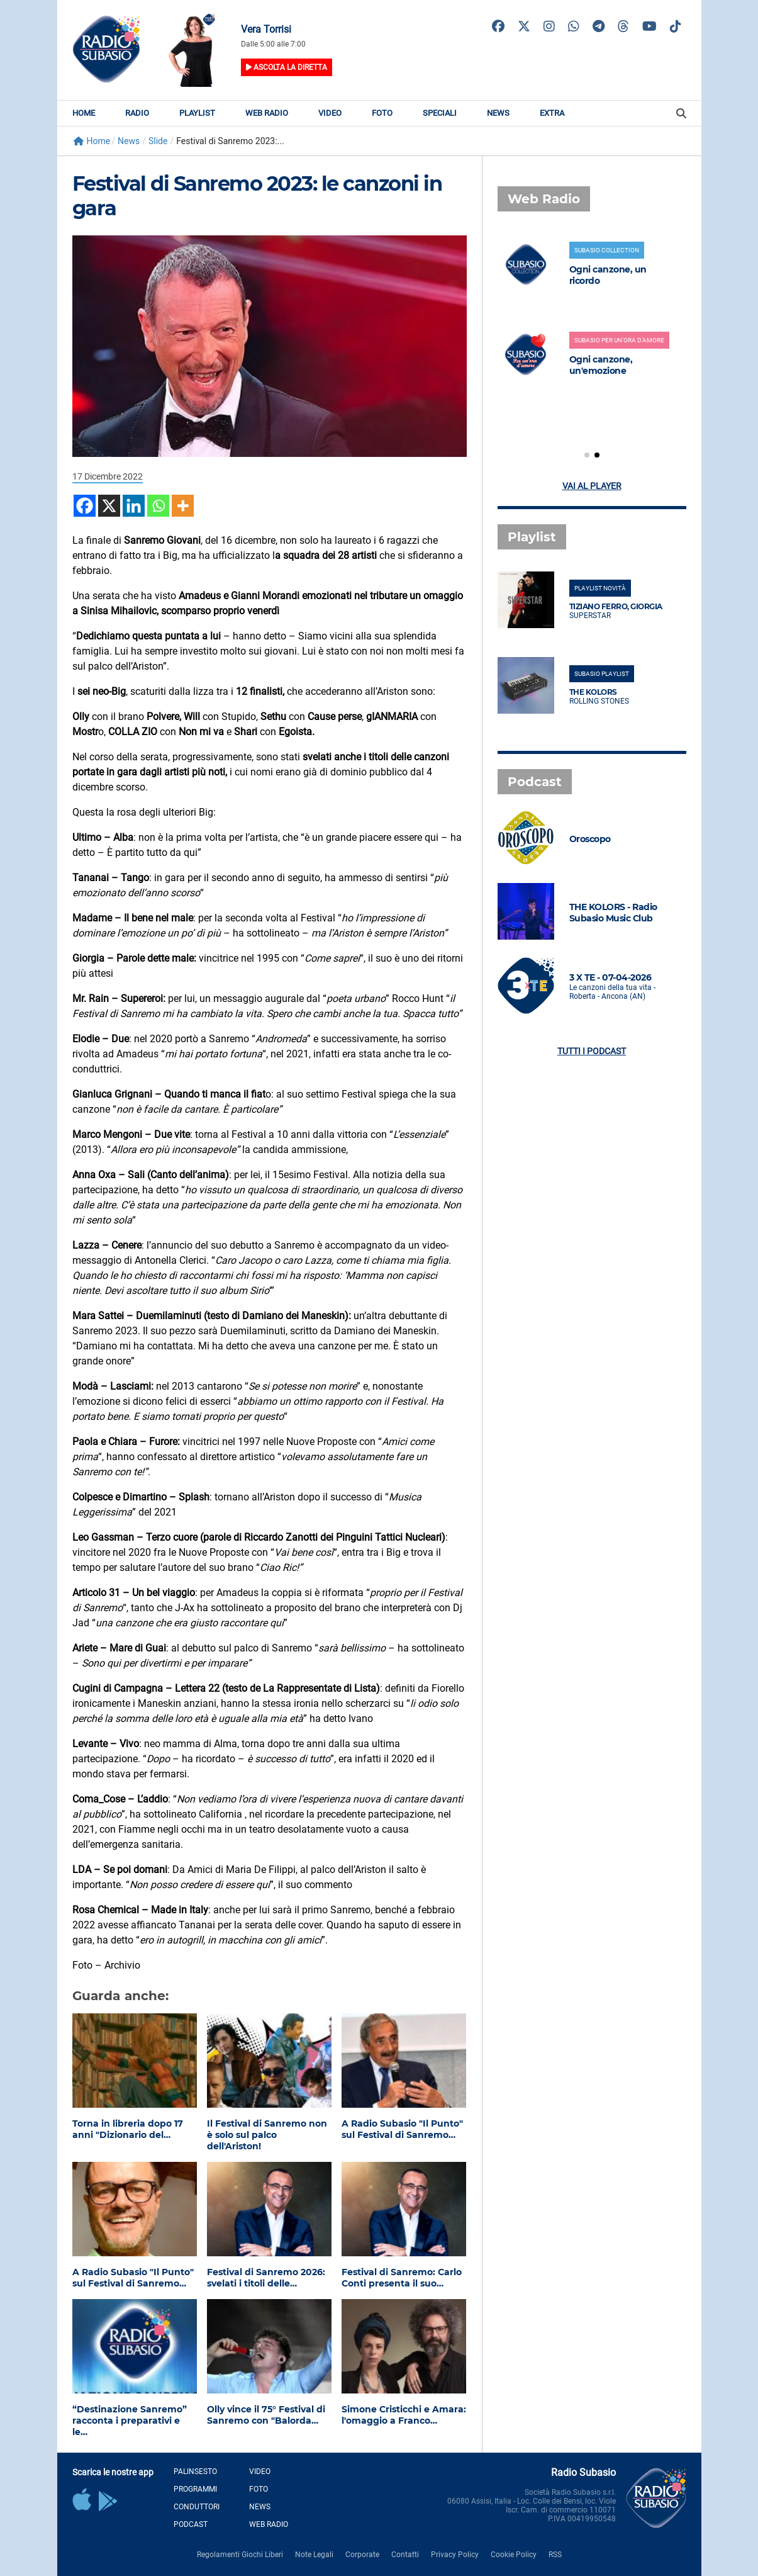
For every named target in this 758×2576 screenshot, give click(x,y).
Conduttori (197, 2507)
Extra (552, 113)
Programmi (195, 2489)
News (498, 113)
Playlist (197, 113)
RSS (555, 2554)
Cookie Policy (514, 2554)
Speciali (440, 113)
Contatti (405, 2554)
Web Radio (266, 113)
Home (83, 113)
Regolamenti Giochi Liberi (240, 2554)
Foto (382, 113)
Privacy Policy (455, 2554)
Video (330, 113)
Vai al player (591, 486)
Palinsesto (195, 2471)
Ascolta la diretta (286, 67)
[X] (109, 506)
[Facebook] (85, 506)
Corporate (362, 2554)
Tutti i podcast (591, 1051)
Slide (157, 141)
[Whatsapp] (158, 506)
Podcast (191, 2524)
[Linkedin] (134, 506)
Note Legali (314, 2554)
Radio (137, 113)
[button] (586, 455)
